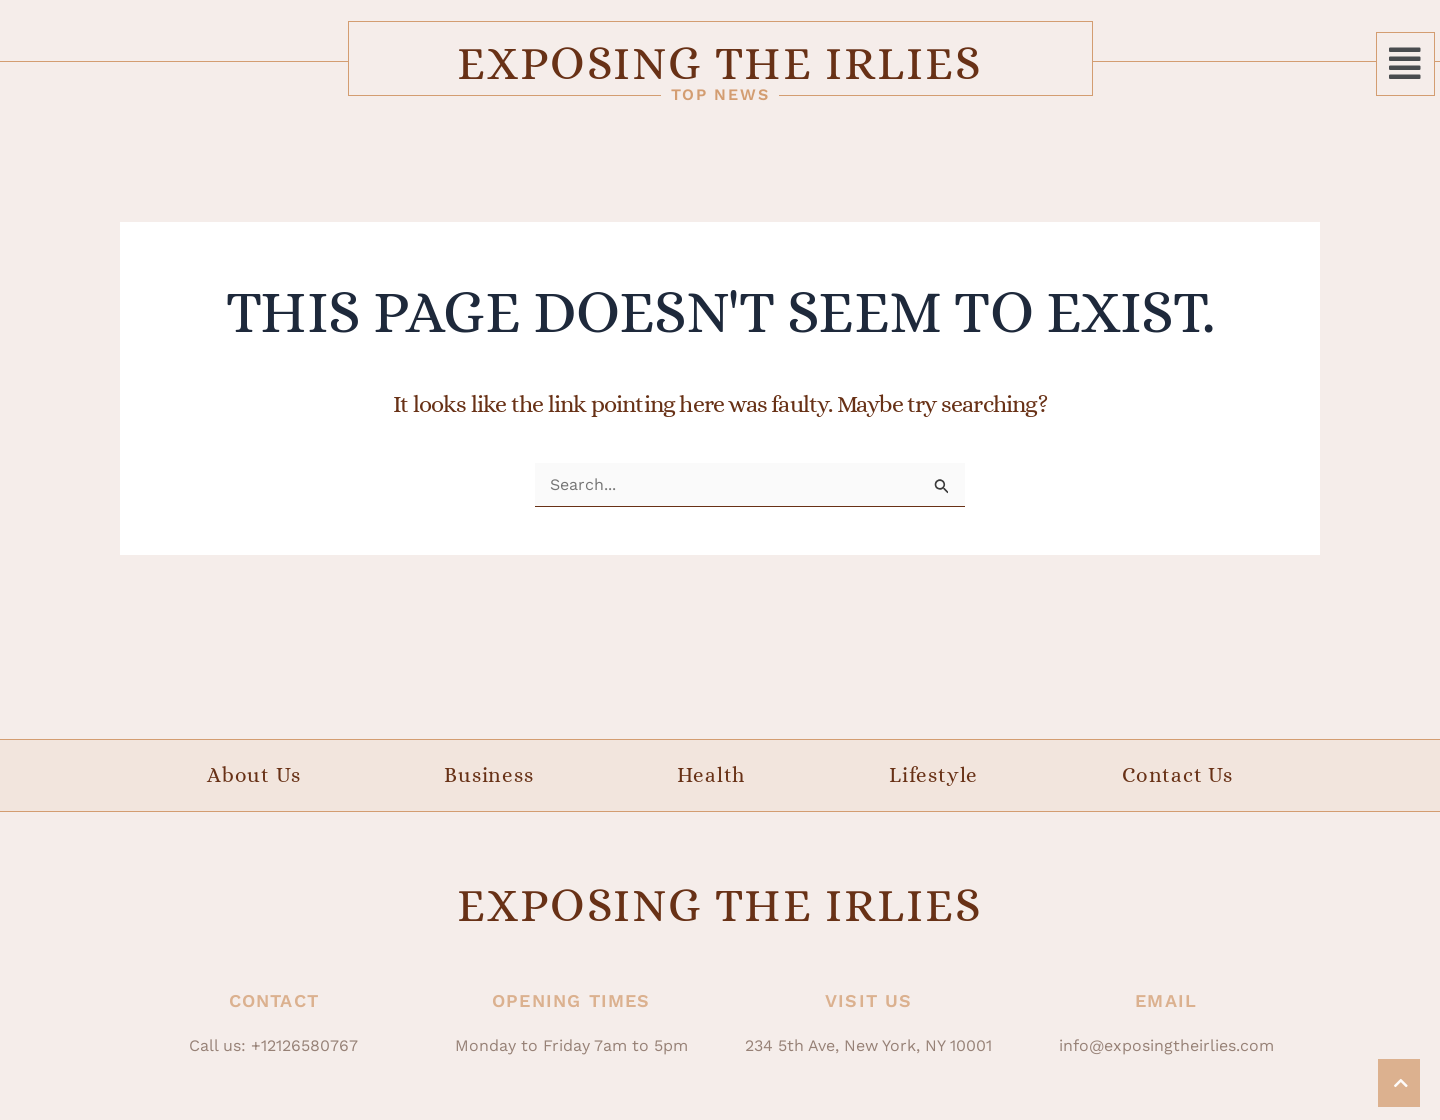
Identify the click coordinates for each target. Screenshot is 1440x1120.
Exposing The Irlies (720, 63)
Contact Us (1177, 775)
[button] (1405, 64)
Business (488, 775)
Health (711, 775)
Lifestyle (933, 775)
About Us (253, 775)
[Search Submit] (942, 486)
